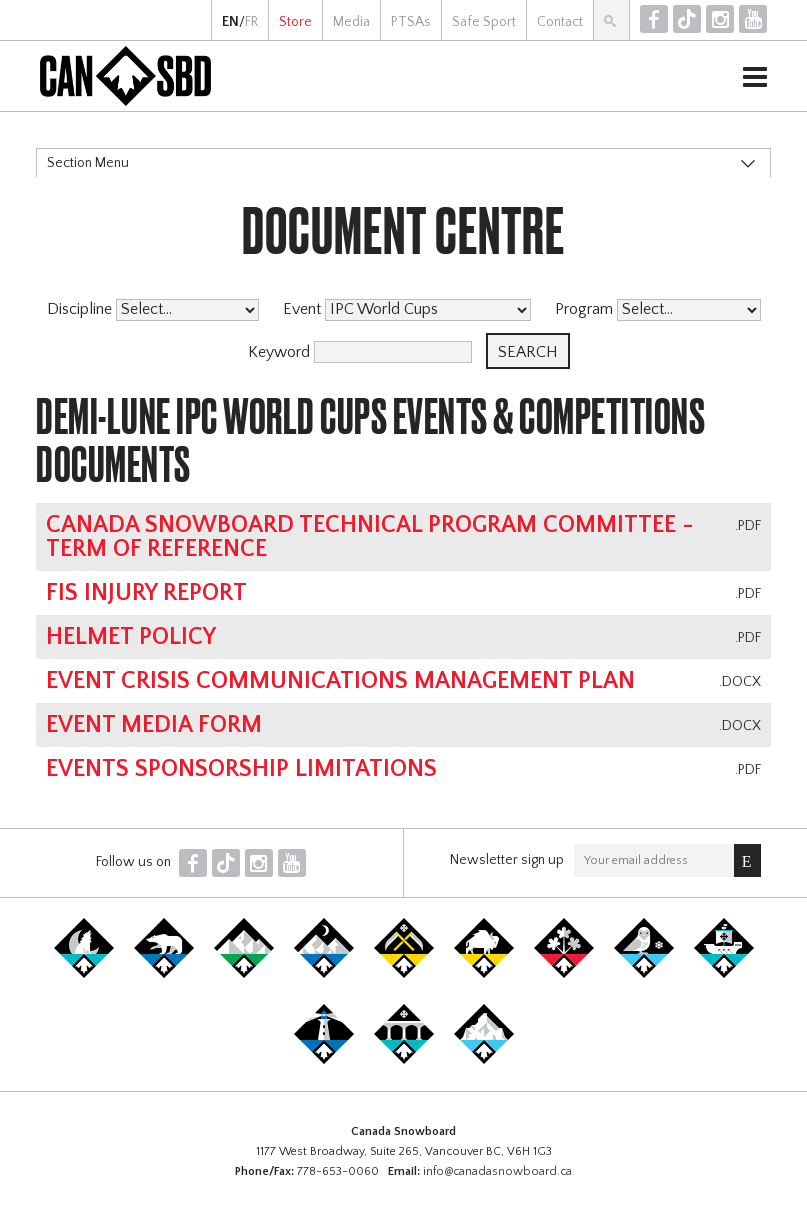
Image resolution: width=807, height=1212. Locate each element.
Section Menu (88, 163)
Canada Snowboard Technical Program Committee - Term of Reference (370, 537)
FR (251, 22)
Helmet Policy (131, 637)
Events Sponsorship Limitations (241, 769)
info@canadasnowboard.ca (497, 1171)
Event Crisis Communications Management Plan (340, 681)
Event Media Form (154, 725)
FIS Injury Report (146, 593)
